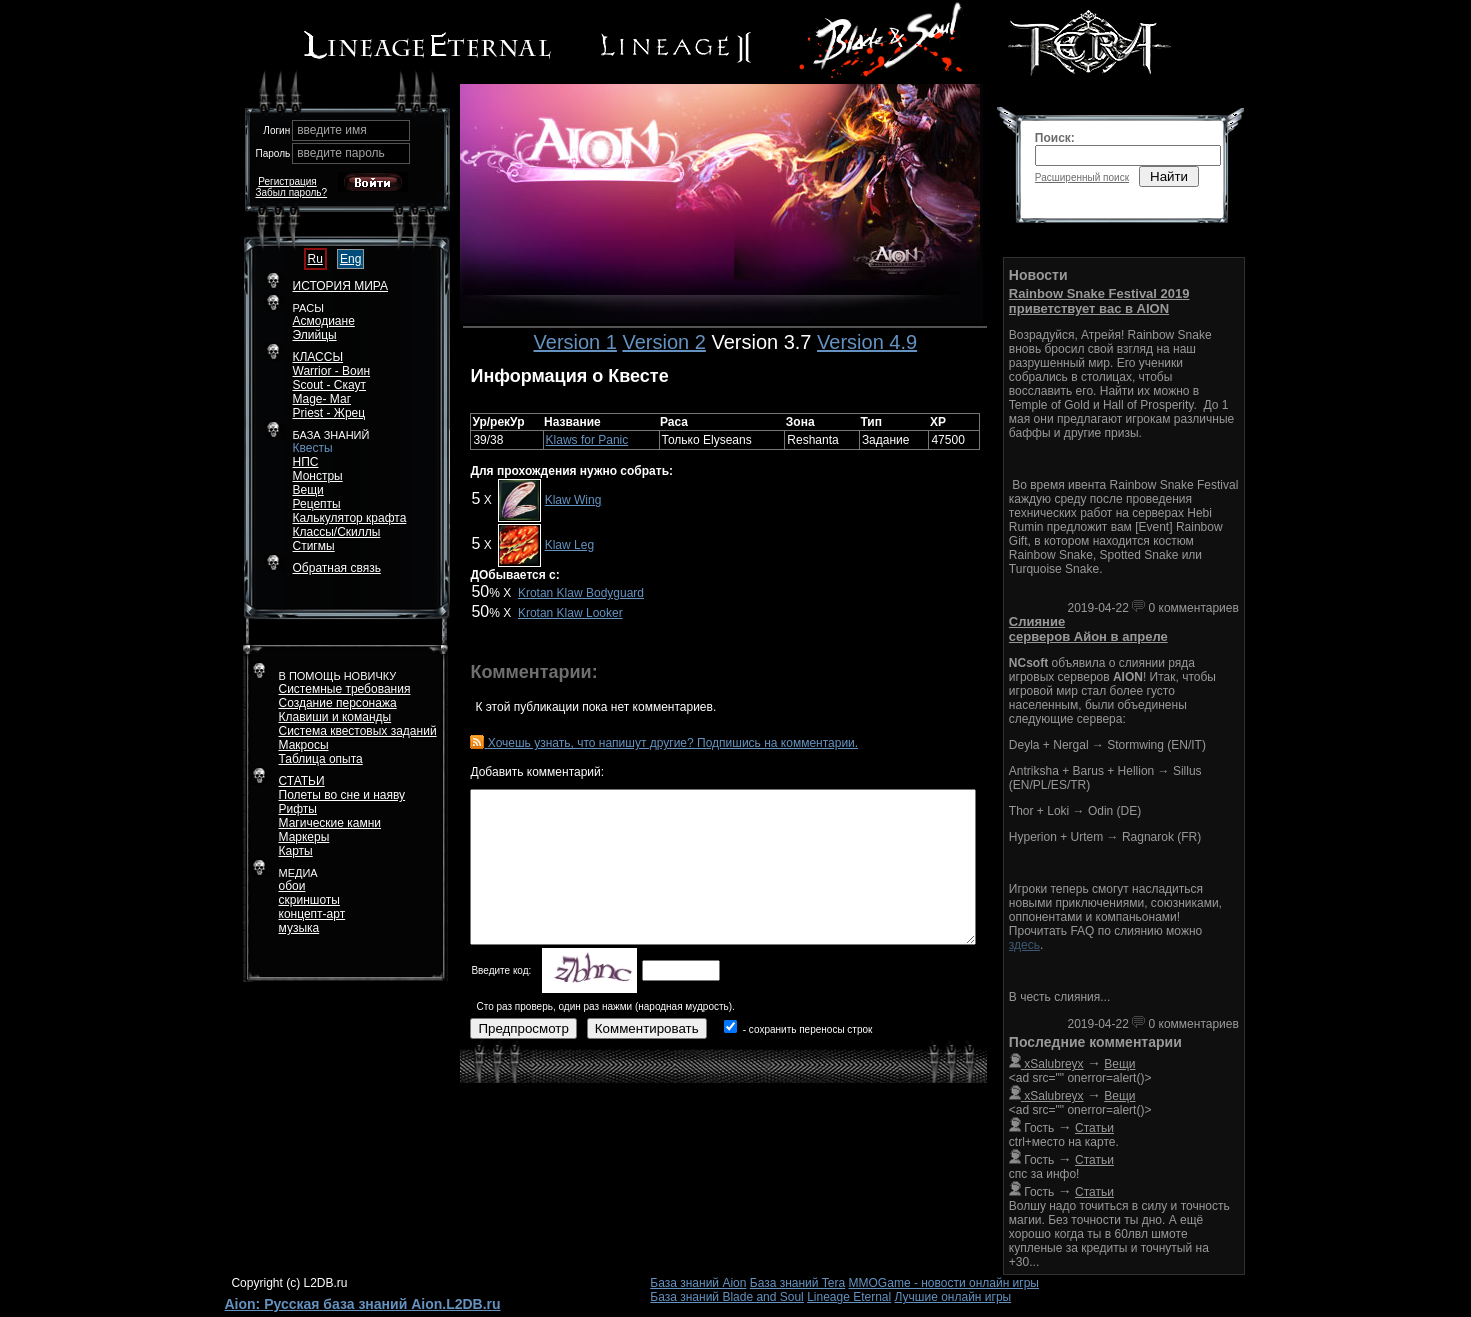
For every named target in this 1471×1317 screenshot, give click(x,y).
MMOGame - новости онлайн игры (944, 1283)
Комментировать (647, 1028)
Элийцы (315, 335)
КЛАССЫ (318, 357)
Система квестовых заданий (358, 731)
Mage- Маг (322, 399)
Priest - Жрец (329, 413)
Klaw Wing (573, 500)
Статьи (1094, 1128)
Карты (296, 851)
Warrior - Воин (332, 371)
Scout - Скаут (330, 385)
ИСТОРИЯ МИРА (340, 286)
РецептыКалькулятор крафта (350, 511)
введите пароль (341, 153)
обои (292, 886)
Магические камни (330, 823)
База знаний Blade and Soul (727, 1297)
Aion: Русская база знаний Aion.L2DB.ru (363, 1304)
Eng (350, 259)
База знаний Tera (797, 1283)
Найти (1169, 176)
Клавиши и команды (335, 717)
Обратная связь (337, 568)
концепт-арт (312, 914)
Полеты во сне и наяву (342, 795)
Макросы (304, 745)
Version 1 (575, 342)
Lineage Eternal (849, 1297)
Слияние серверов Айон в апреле (1088, 629)
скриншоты (309, 900)
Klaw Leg (569, 545)
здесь (1024, 945)
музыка (299, 928)
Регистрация (287, 181)
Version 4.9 (867, 342)
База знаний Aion (698, 1283)
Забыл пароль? (292, 192)
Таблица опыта (321, 759)
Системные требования (345, 689)
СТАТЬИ (302, 781)
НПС (306, 462)
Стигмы (314, 546)
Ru (315, 259)
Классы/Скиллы (337, 532)
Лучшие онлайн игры (953, 1297)
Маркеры (304, 837)
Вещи (308, 490)
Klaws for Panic (587, 440)
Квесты (313, 448)
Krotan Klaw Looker (570, 613)
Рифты (298, 809)
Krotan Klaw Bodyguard (581, 593)
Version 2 (663, 342)
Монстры (318, 476)
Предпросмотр (523, 1028)
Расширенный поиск (1082, 177)
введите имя (332, 130)
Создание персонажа (338, 703)
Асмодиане (324, 321)
